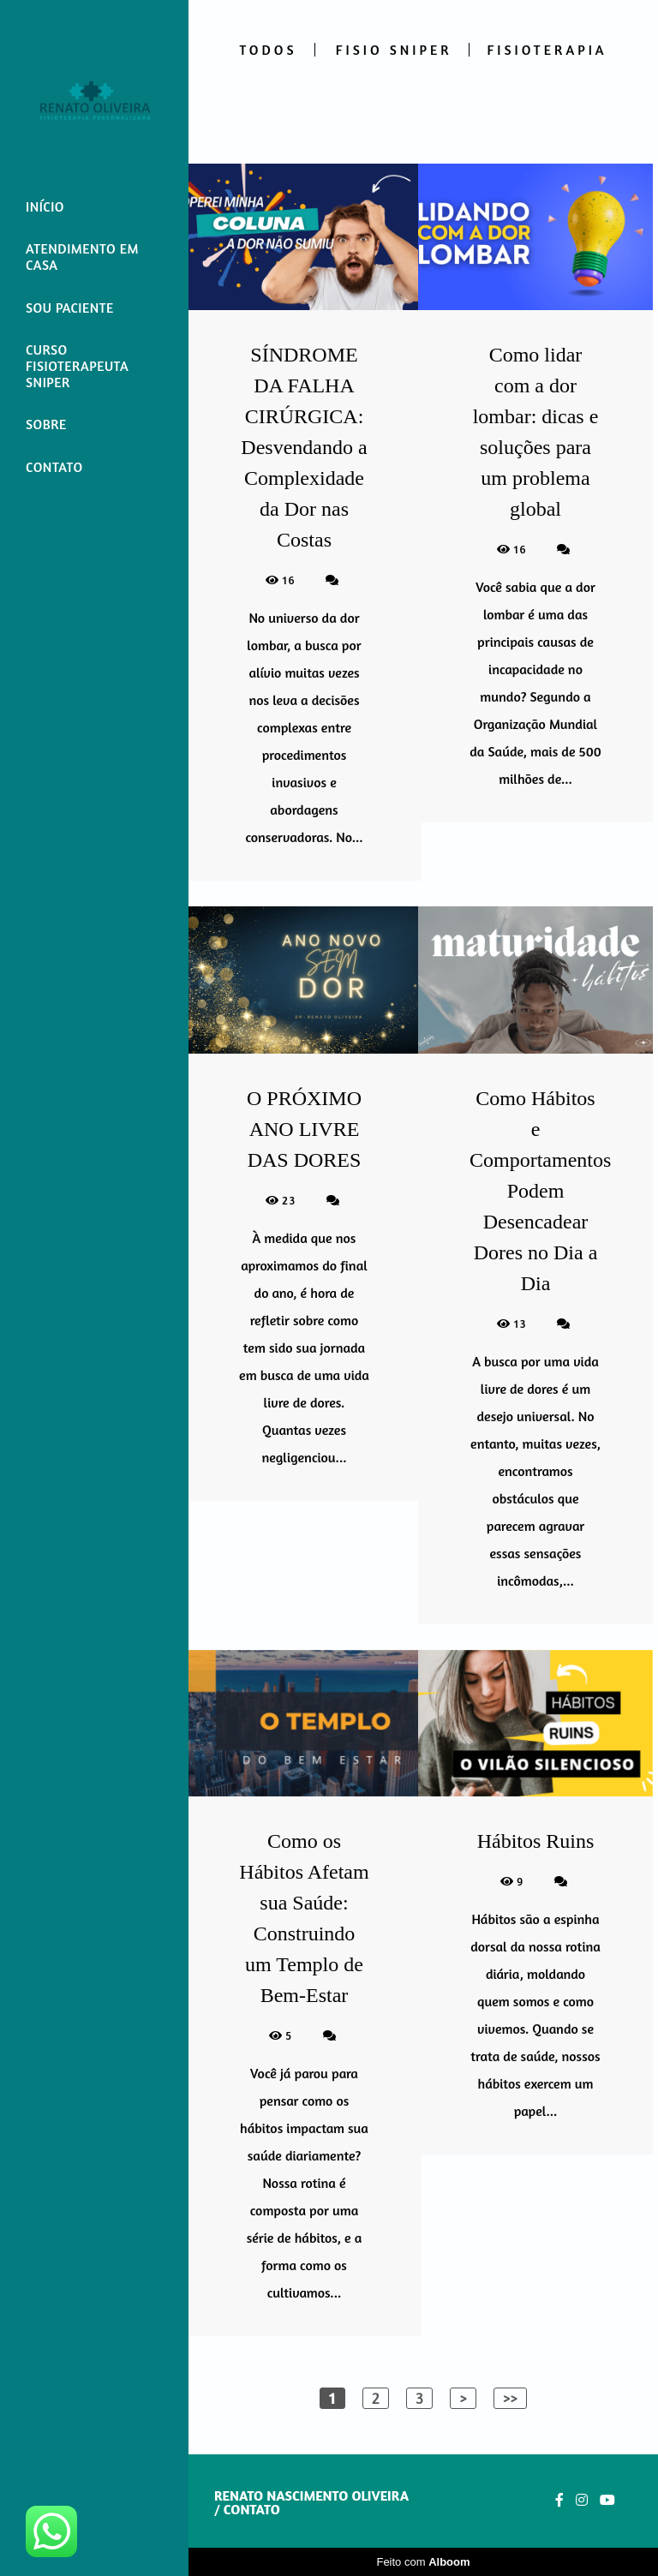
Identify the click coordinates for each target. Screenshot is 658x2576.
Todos (267, 50)
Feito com (423, 2561)
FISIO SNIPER (394, 50)
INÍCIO (45, 206)
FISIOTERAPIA (547, 50)
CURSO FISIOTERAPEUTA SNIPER (77, 366)
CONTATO (54, 466)
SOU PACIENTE (70, 307)
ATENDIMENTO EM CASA (82, 256)
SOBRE (46, 424)
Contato (252, 2509)
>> (510, 2397)
